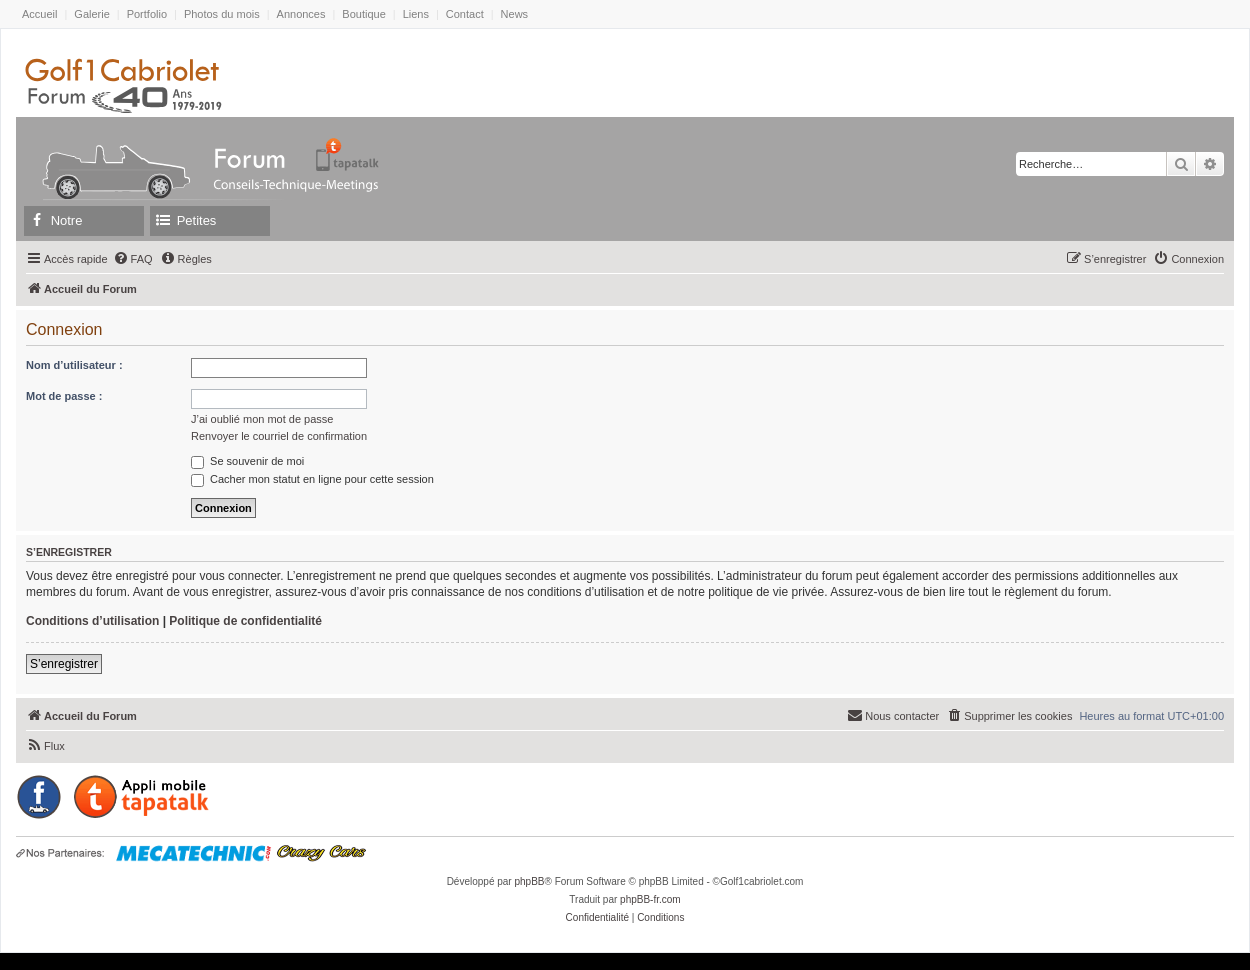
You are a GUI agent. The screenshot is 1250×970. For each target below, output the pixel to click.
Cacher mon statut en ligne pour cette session (312, 479)
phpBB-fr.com (650, 899)
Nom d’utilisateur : (74, 365)
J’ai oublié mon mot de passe (262, 419)
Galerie (91, 14)
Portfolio (147, 14)
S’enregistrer (64, 664)
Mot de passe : (64, 396)
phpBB (529, 881)
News (515, 14)
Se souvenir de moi (247, 461)
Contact (465, 14)
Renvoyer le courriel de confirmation (279, 436)
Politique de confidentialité (245, 621)
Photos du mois (222, 14)
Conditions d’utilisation (92, 621)
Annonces (301, 14)
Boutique (363, 14)
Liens (416, 14)
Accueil (39, 14)
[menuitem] (133, 259)
